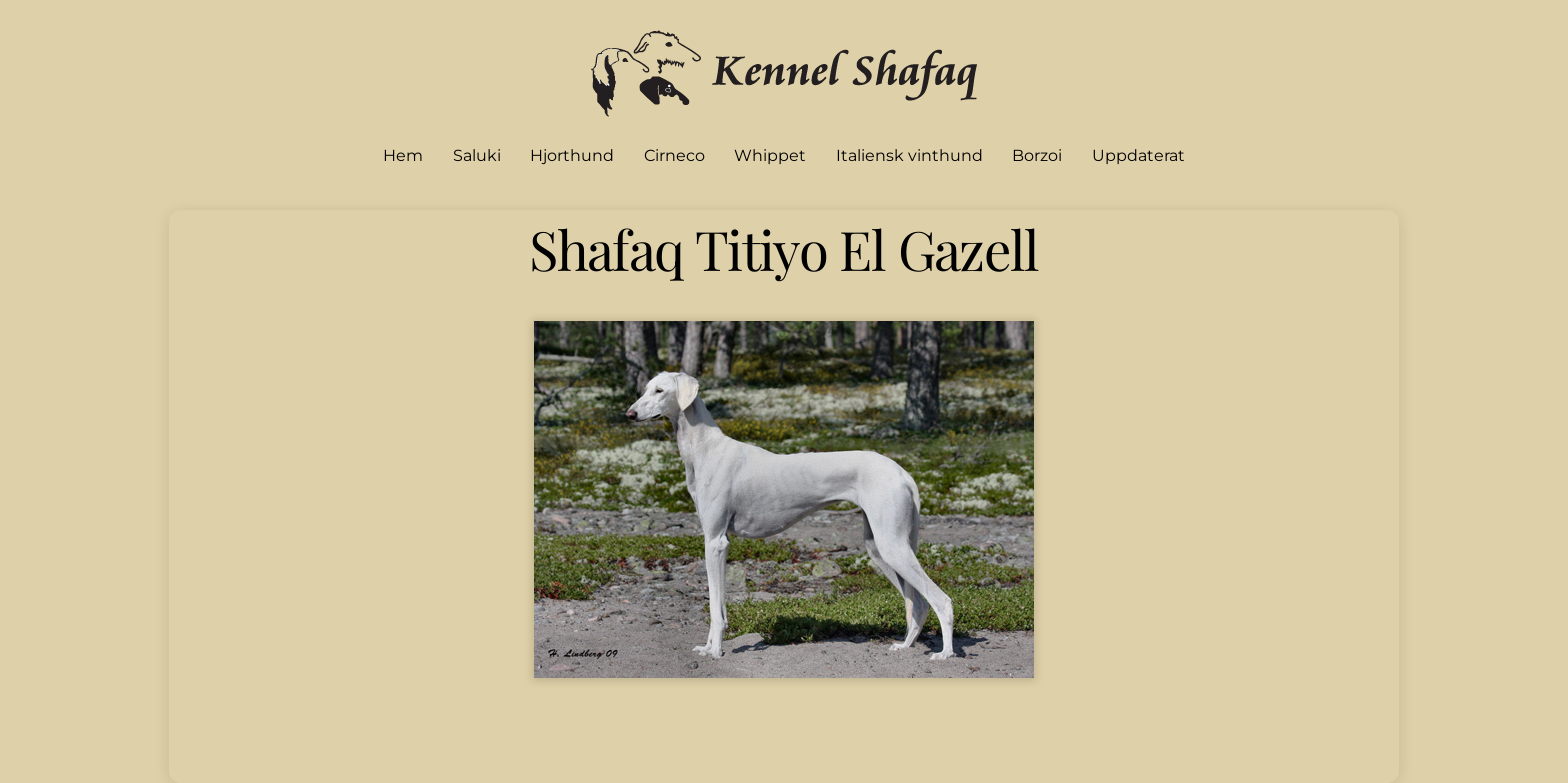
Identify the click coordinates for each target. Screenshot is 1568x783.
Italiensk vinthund (909, 155)
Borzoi (1037, 155)
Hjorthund (572, 155)
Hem (403, 155)
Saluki (477, 155)
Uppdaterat (1138, 155)
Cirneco (674, 155)
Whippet (770, 155)
